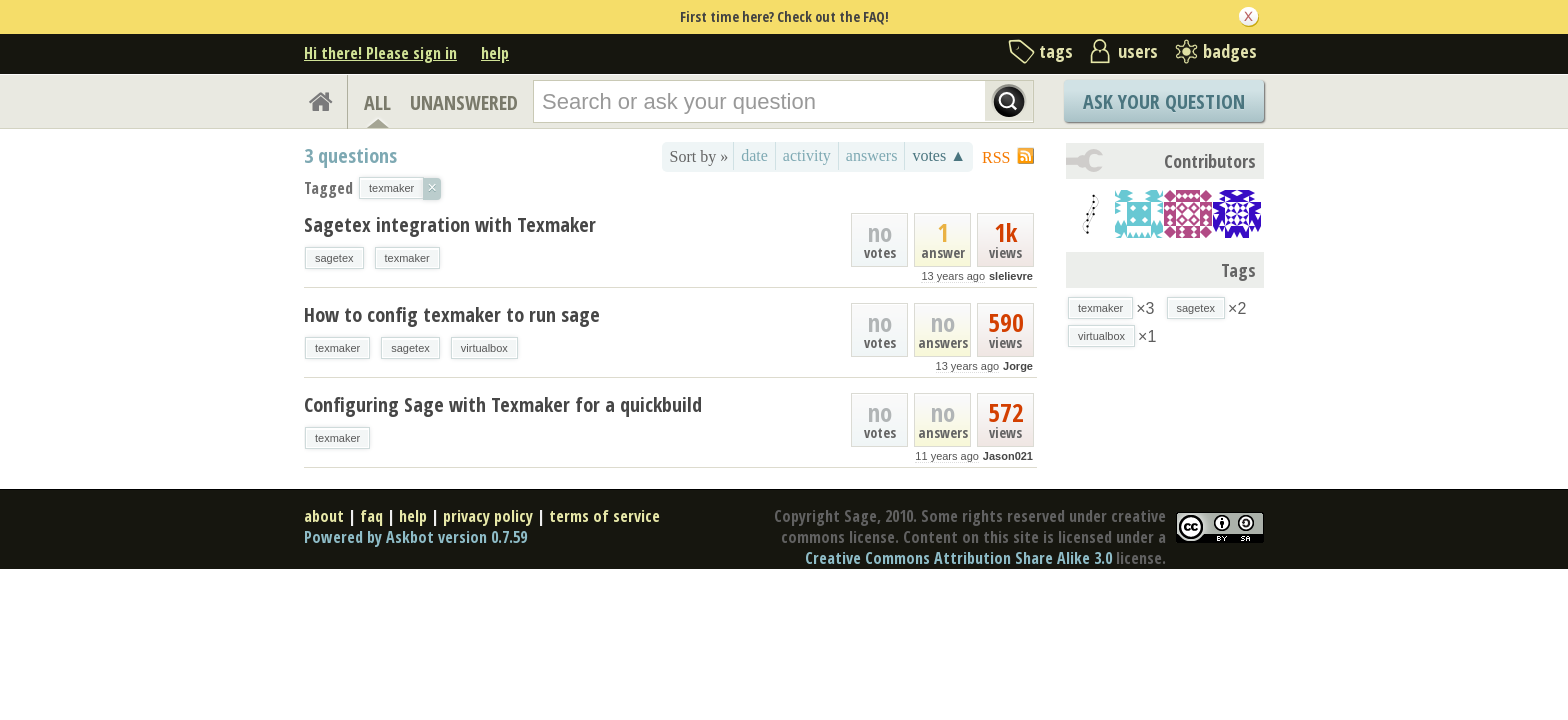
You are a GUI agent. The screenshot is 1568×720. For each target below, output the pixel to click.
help (495, 53)
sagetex (334, 258)
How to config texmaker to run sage (452, 314)
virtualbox (484, 348)
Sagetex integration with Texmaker (450, 224)
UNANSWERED (464, 102)
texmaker (407, 258)
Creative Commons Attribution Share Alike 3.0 (958, 558)
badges (1230, 51)
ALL (377, 102)
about (324, 516)
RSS (996, 157)
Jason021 (1008, 456)
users (1138, 51)
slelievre (1011, 276)
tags (1056, 51)
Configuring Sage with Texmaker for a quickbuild (503, 404)
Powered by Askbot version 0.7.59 (415, 537)
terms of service (604, 516)
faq (371, 516)
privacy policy (488, 516)
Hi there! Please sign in (380, 53)
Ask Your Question (1164, 101)
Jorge (1018, 366)
